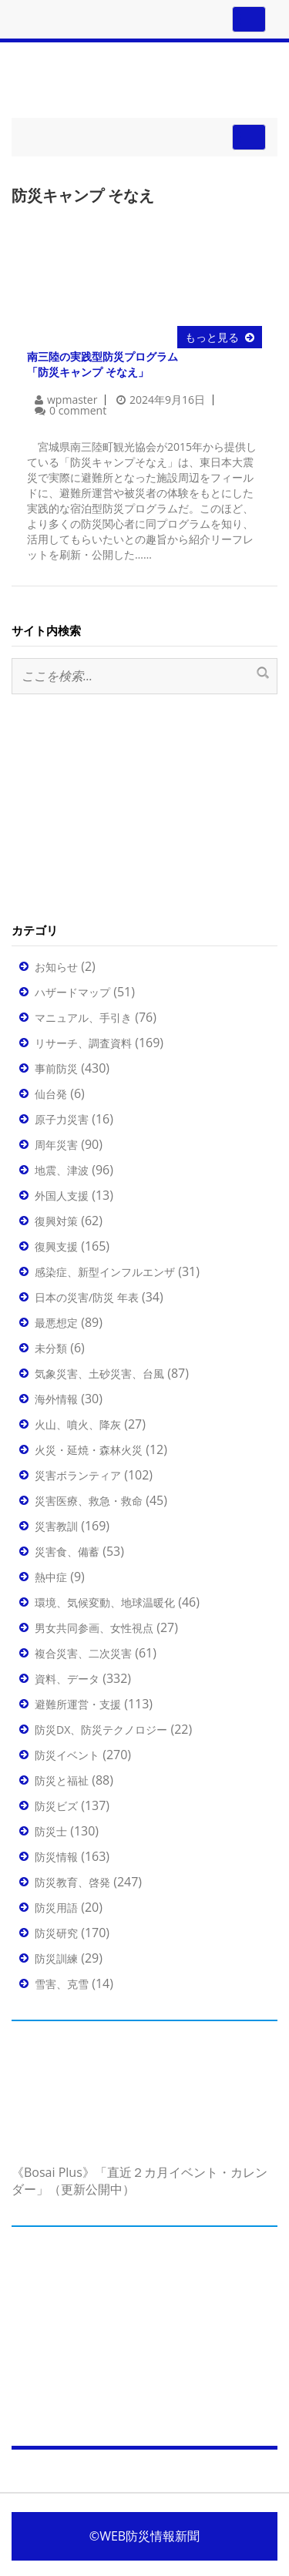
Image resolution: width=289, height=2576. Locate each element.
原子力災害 (62, 1119)
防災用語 (56, 1907)
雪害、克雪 (62, 1984)
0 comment (77, 410)
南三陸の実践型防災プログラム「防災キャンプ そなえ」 (102, 364)
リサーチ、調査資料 (83, 1043)
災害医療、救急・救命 (89, 1500)
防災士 (51, 1831)
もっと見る (212, 337)
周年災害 (56, 1144)
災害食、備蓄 (67, 1551)
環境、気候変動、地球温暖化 (105, 1602)
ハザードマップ (72, 992)
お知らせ (56, 966)
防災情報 (56, 1856)
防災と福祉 (62, 1780)
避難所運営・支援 (78, 1704)
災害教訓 (56, 1526)
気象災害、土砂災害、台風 (99, 1373)
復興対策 (56, 1221)
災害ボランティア (78, 1475)
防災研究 (56, 1933)
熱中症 (51, 1577)
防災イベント (67, 1755)
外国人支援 (62, 1195)
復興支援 (56, 1246)
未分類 (51, 1348)
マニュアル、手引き (83, 1017)
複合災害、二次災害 (83, 1653)
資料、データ (67, 1678)
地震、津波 (62, 1170)
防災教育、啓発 (72, 1882)
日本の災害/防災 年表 (87, 1297)
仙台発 (51, 1093)
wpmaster (72, 399)
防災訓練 (56, 1958)
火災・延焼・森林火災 (89, 1449)
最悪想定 (56, 1322)
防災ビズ (56, 1805)
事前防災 (56, 1068)
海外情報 (56, 1399)
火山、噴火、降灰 (78, 1424)
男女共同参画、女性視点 (94, 1627)
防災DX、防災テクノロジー (101, 1729)
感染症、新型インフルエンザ (105, 1271)
